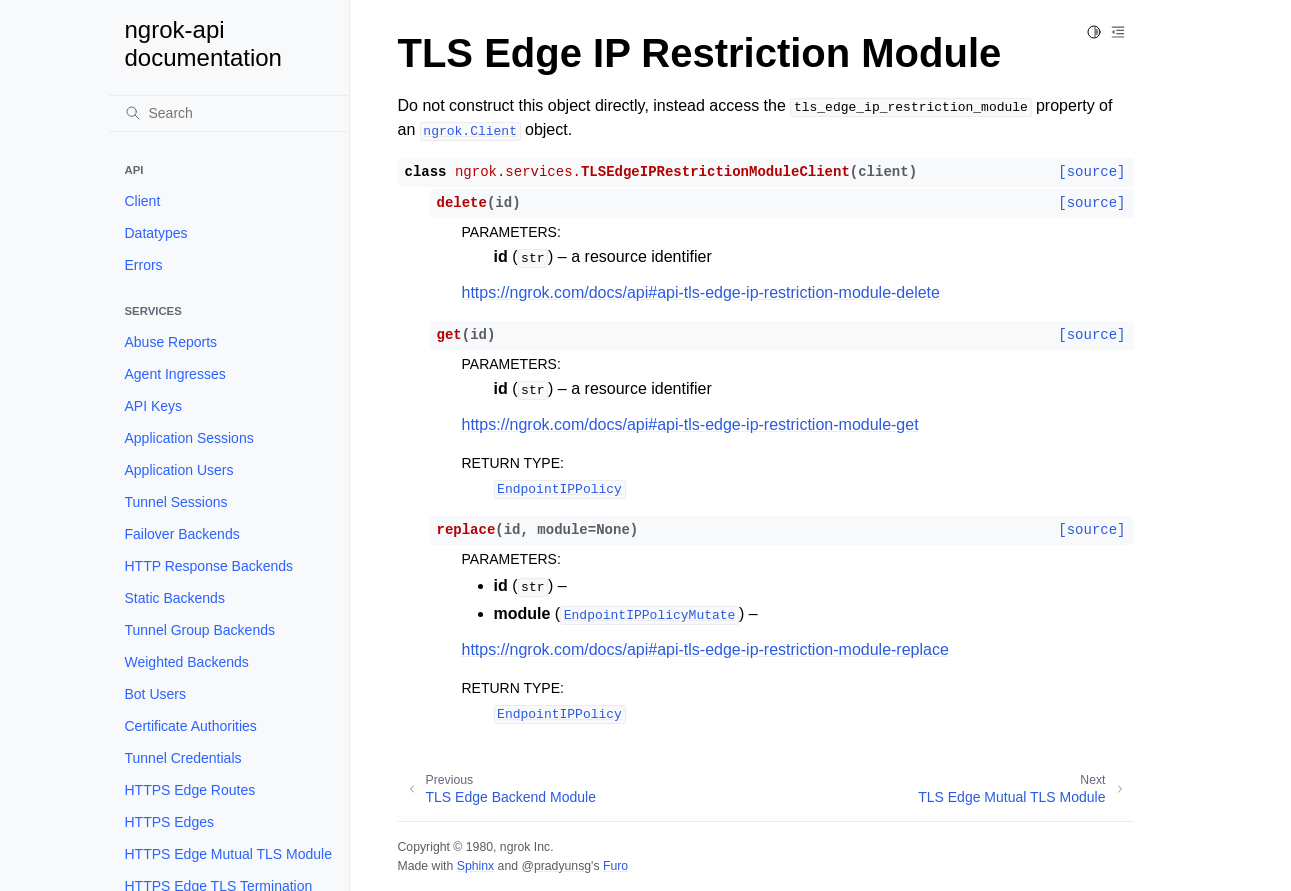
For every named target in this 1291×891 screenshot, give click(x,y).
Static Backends (175, 598)
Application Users (179, 470)
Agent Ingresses (175, 374)
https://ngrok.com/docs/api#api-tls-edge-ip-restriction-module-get (690, 424)
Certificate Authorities (191, 726)
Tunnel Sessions (176, 502)
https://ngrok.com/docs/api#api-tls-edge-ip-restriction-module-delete (701, 292)
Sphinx (475, 866)
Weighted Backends (187, 662)
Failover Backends (182, 534)
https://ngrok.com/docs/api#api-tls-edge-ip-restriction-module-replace (705, 649)
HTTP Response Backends (209, 566)
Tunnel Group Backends (200, 630)
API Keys (154, 406)
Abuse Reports (171, 342)
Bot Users (155, 694)
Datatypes (156, 233)
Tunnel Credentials (183, 758)
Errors (144, 265)
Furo (615, 866)
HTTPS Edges (169, 822)
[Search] (229, 113)
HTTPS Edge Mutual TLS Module (229, 854)
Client (143, 201)
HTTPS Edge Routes (190, 790)
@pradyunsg (556, 866)
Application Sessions (189, 438)
